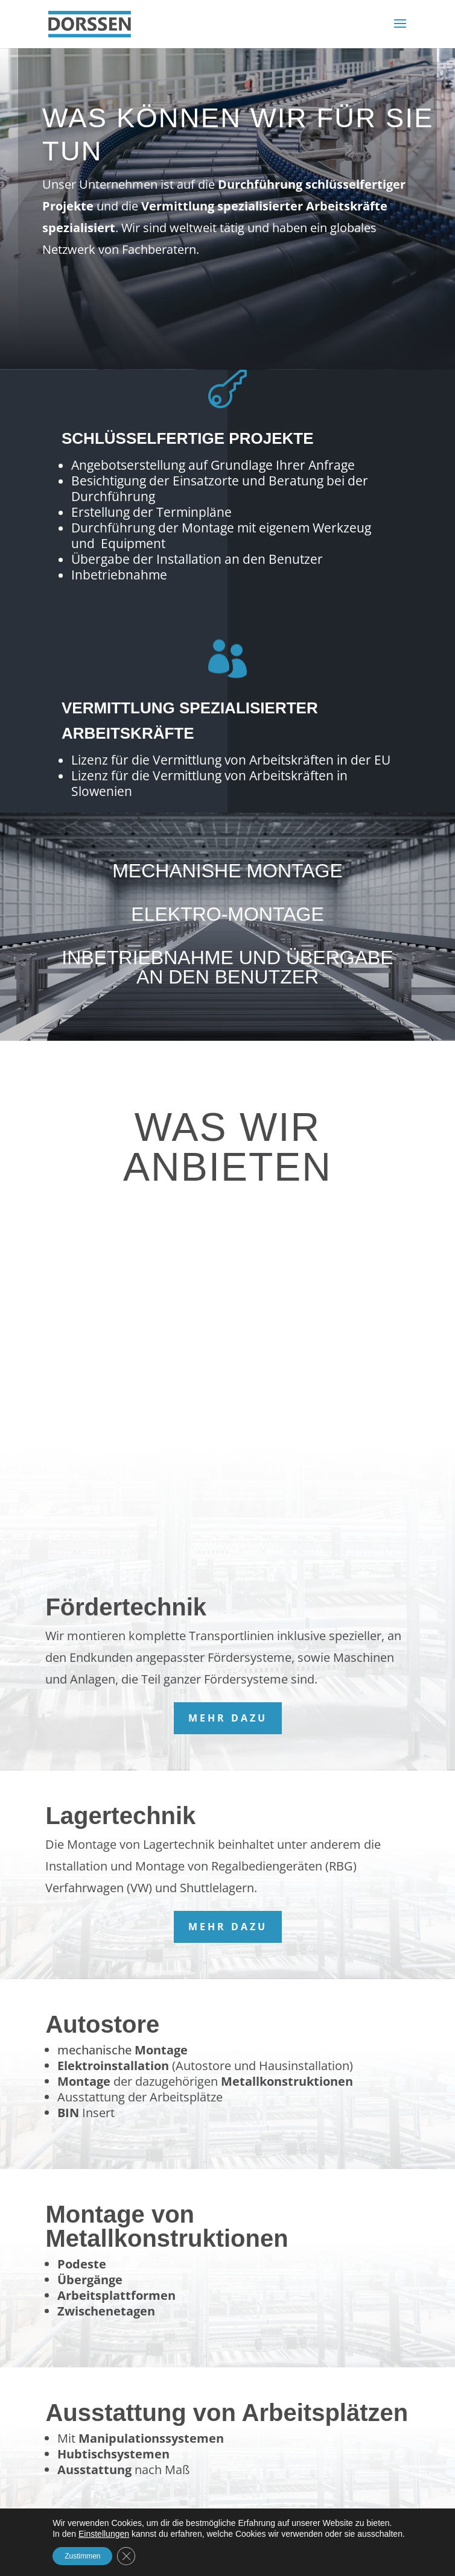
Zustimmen (82, 2556)
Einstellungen (103, 2534)
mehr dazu (227, 1718)
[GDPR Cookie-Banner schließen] (126, 2556)
